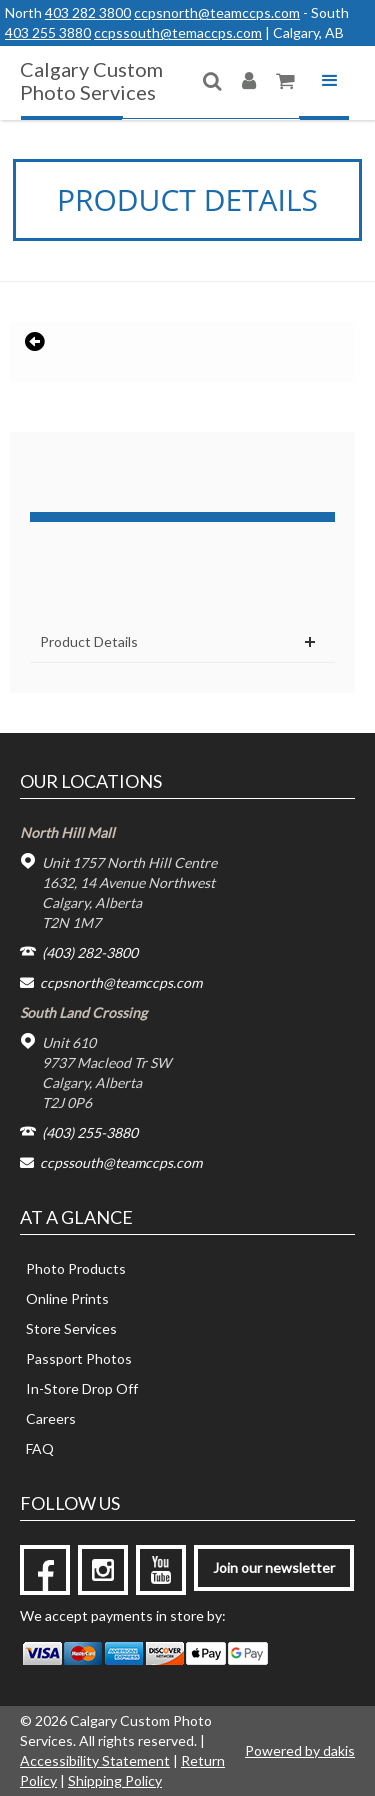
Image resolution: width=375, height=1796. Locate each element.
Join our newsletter (274, 1567)
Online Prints (67, 1298)
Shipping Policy (115, 1780)
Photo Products (76, 1268)
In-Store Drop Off (82, 1388)
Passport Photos (79, 1358)
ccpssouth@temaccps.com (178, 32)
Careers (51, 1418)
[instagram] (103, 1570)
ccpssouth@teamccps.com (121, 1162)
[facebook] (45, 1570)
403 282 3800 (88, 12)
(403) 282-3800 (90, 952)
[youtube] (161, 1570)
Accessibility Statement (95, 1760)
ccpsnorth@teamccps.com (217, 12)
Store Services (71, 1328)
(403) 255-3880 (90, 1132)
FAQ (40, 1448)
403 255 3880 (48, 32)
